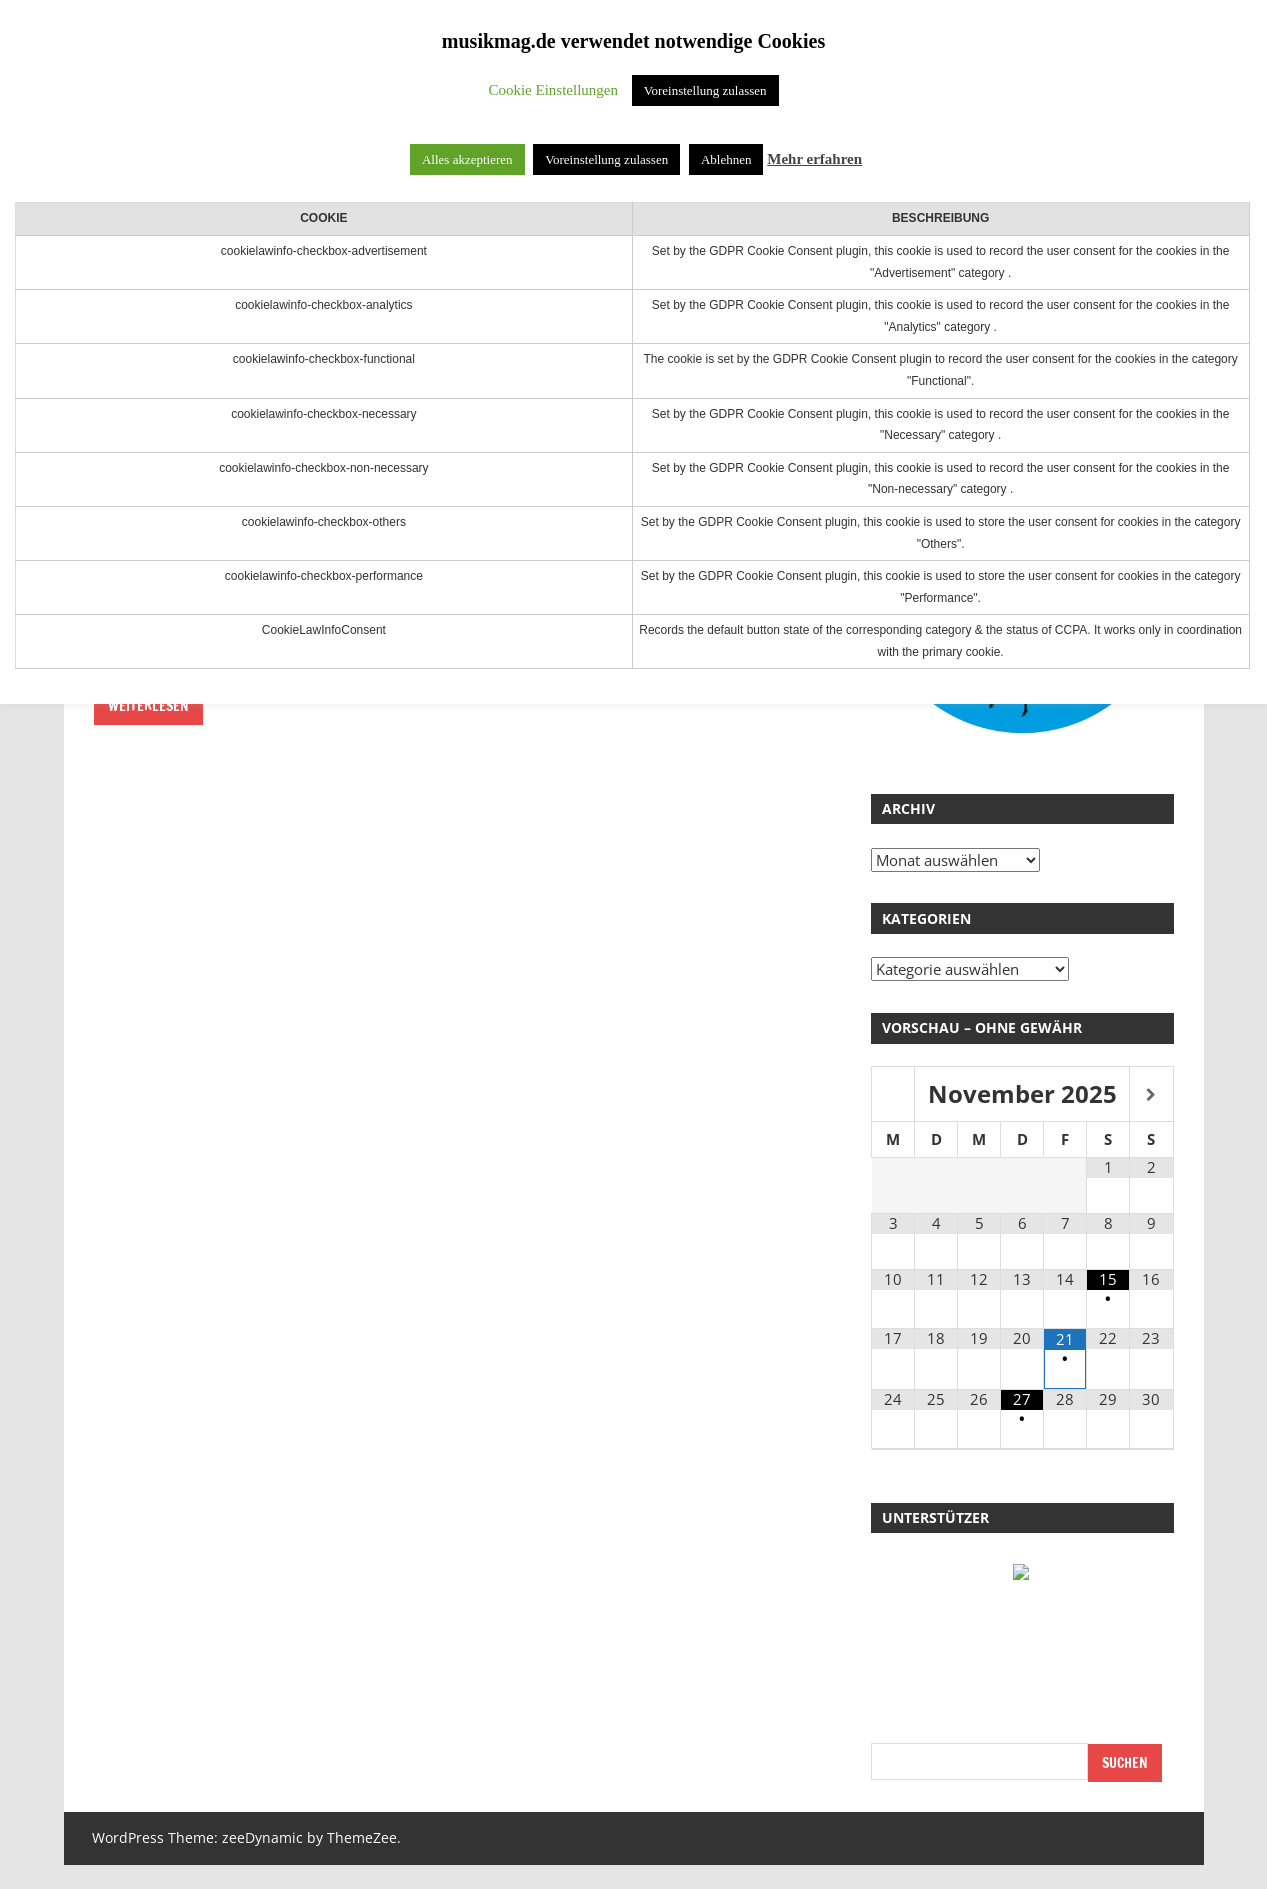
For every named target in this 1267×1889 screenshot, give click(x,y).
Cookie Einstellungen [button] (553, 90)
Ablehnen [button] (726, 159)
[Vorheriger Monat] (893, 1095)
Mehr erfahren (814, 159)
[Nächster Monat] (1151, 1095)
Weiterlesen (148, 706)
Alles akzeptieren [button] (467, 159)
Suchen (1125, 1763)
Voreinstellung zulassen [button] (705, 90)
